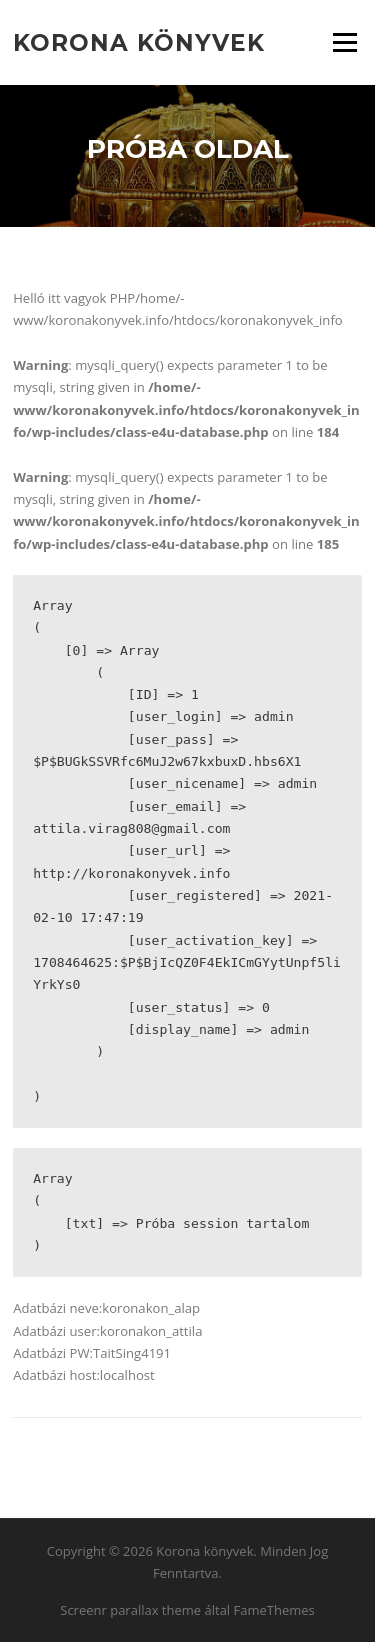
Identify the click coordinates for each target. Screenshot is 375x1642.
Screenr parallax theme (130, 1610)
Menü (344, 42)
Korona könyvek (139, 42)
